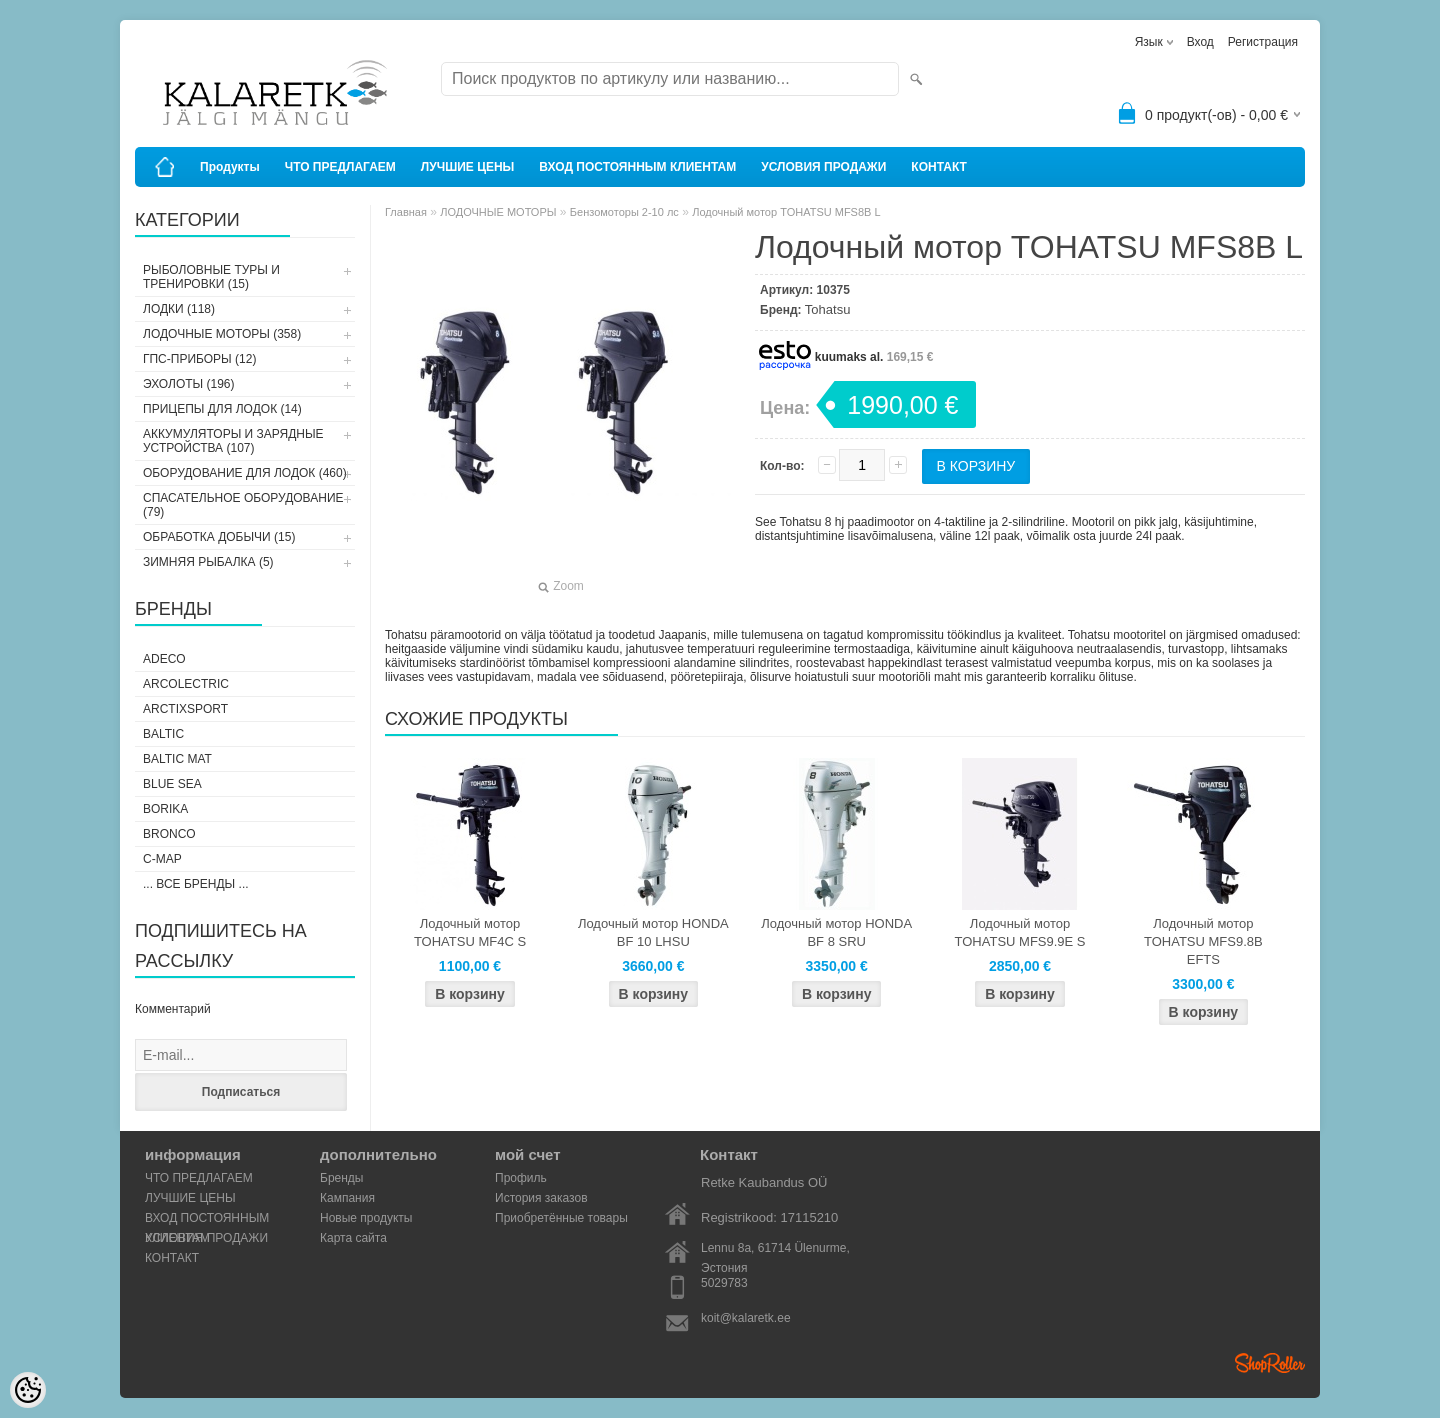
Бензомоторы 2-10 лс (624, 212)
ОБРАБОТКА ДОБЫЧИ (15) (219, 537)
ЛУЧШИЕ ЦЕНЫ (468, 167)
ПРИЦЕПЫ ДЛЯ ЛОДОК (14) (222, 409)
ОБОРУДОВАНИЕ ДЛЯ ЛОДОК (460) (245, 473)
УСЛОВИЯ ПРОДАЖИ (823, 167)
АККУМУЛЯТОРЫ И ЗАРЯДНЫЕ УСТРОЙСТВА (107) (233, 441)
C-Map (162, 859)
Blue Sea (172, 784)
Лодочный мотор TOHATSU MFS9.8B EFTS (1203, 941)
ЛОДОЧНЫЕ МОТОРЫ (498, 212)
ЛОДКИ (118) (179, 309)
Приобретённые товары (561, 1218)
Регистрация (1263, 42)
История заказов (541, 1198)
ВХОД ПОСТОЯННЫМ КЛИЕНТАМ (637, 167)
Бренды (341, 1178)
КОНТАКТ (939, 167)
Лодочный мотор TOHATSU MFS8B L (786, 212)
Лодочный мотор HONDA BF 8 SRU (836, 932)
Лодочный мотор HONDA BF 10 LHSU (653, 932)
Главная (406, 212)
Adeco (164, 659)
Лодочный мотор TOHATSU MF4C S (470, 932)
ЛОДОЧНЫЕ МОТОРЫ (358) (222, 334)
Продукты (230, 167)
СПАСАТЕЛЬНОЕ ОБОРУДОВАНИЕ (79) (243, 505)
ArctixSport (185, 709)
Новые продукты (366, 1218)
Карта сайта (353, 1238)
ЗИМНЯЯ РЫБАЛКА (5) (208, 562)
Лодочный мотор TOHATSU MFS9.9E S (1020, 932)
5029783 (724, 1283)
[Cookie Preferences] (28, 1390)
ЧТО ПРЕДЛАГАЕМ (340, 167)
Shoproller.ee (1270, 1363)
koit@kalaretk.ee (746, 1318)
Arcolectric (186, 684)
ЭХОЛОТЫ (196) (189, 384)
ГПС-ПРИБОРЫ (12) (199, 359)
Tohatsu (828, 309)
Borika (165, 809)
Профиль (521, 1178)
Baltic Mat (177, 759)
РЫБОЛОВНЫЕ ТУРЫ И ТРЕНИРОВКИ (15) (211, 277)
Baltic (163, 734)
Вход (1200, 42)
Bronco (169, 834)
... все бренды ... (196, 884)
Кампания (347, 1198)
